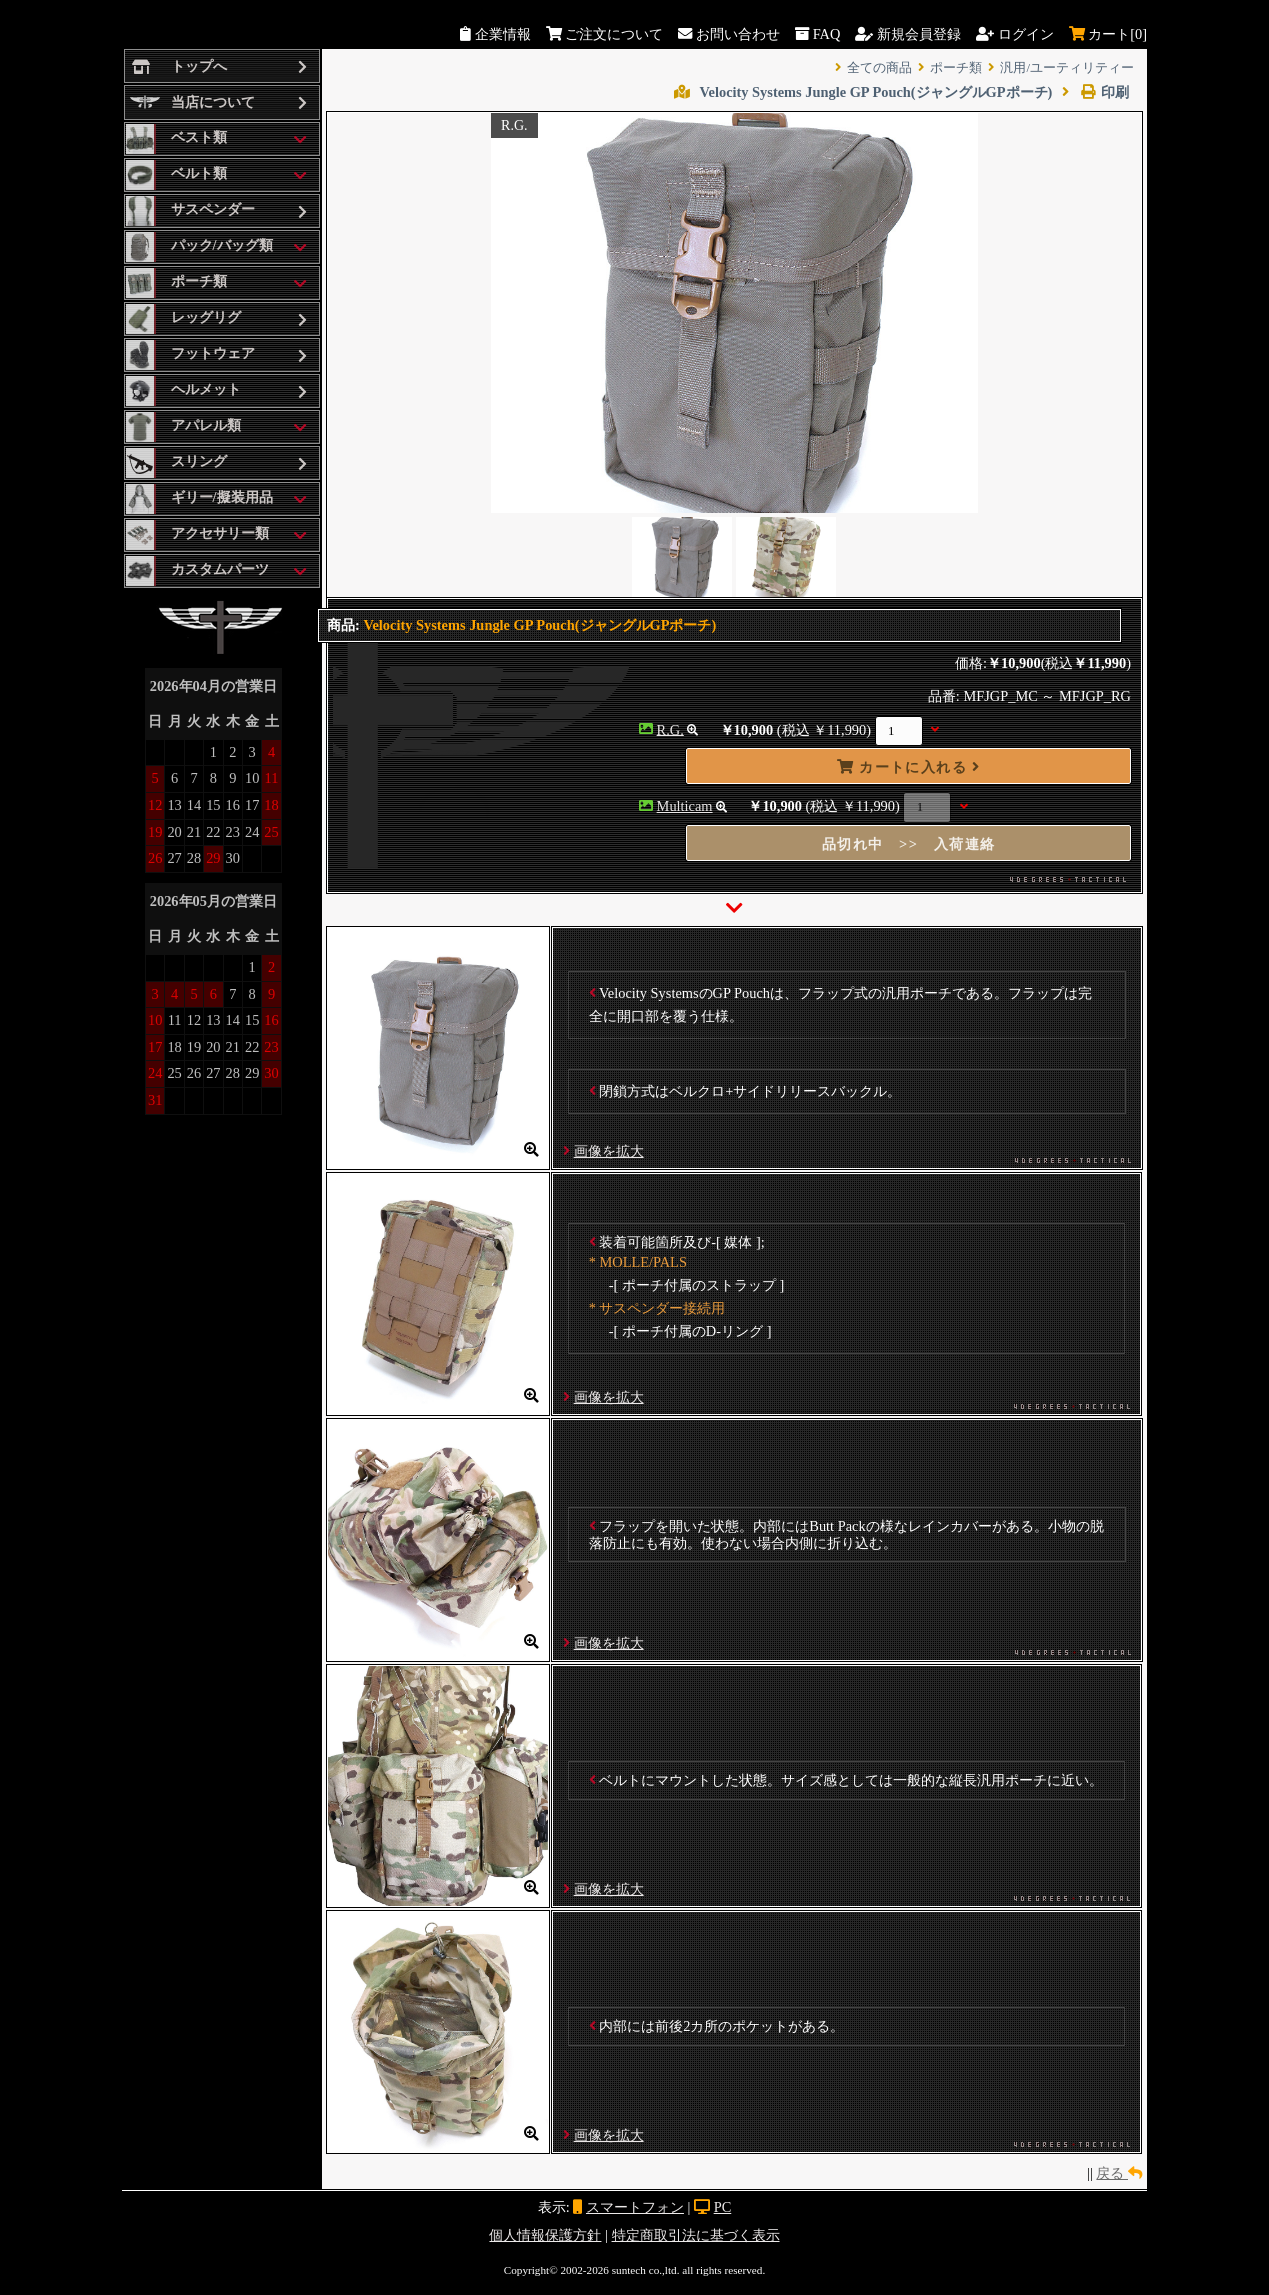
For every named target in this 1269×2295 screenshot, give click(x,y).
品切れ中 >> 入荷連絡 (909, 844)
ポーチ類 (956, 68)
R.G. (670, 729)
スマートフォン (635, 2207)
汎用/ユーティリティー (1067, 68)
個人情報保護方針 (545, 2235)
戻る (1119, 2173)
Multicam (685, 806)
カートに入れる (909, 767)
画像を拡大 (609, 1151)
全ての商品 (879, 68)
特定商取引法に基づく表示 (696, 2235)
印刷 (1095, 92)
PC (723, 2207)
